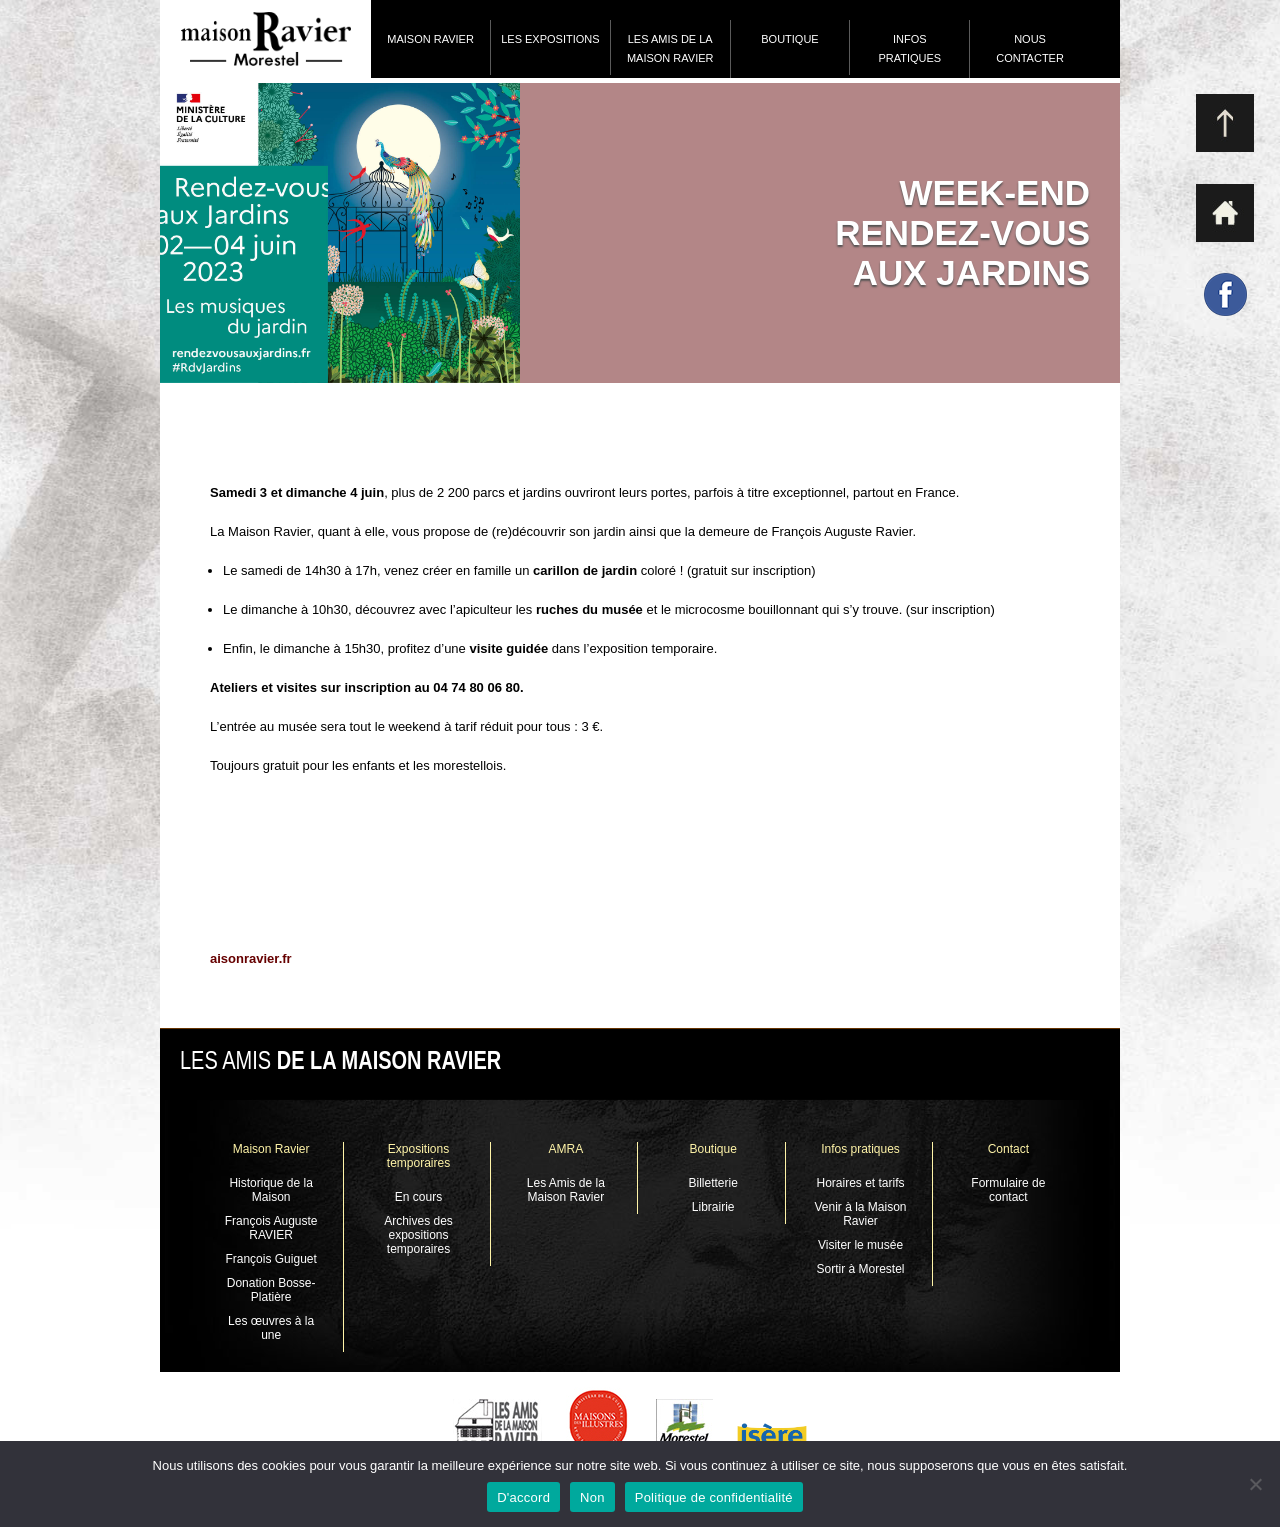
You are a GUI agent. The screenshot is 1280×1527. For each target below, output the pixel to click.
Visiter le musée (860, 1245)
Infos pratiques (909, 48)
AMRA (565, 1149)
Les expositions (550, 39)
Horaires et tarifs (861, 1183)
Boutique (789, 39)
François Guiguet (270, 1259)
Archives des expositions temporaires (418, 1235)
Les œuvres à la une (271, 1328)
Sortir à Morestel (861, 1269)
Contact (1008, 1149)
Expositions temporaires (418, 1156)
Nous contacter (1030, 48)
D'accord (523, 1497)
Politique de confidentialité (714, 1497)
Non (592, 1497)
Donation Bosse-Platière (271, 1290)
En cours (418, 1197)
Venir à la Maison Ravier (860, 1214)
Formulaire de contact (1008, 1190)
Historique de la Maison (270, 1190)
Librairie (713, 1207)
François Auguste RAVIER (271, 1228)
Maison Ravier (430, 39)
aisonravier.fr (251, 958)
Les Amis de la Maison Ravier (670, 48)
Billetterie (712, 1183)
